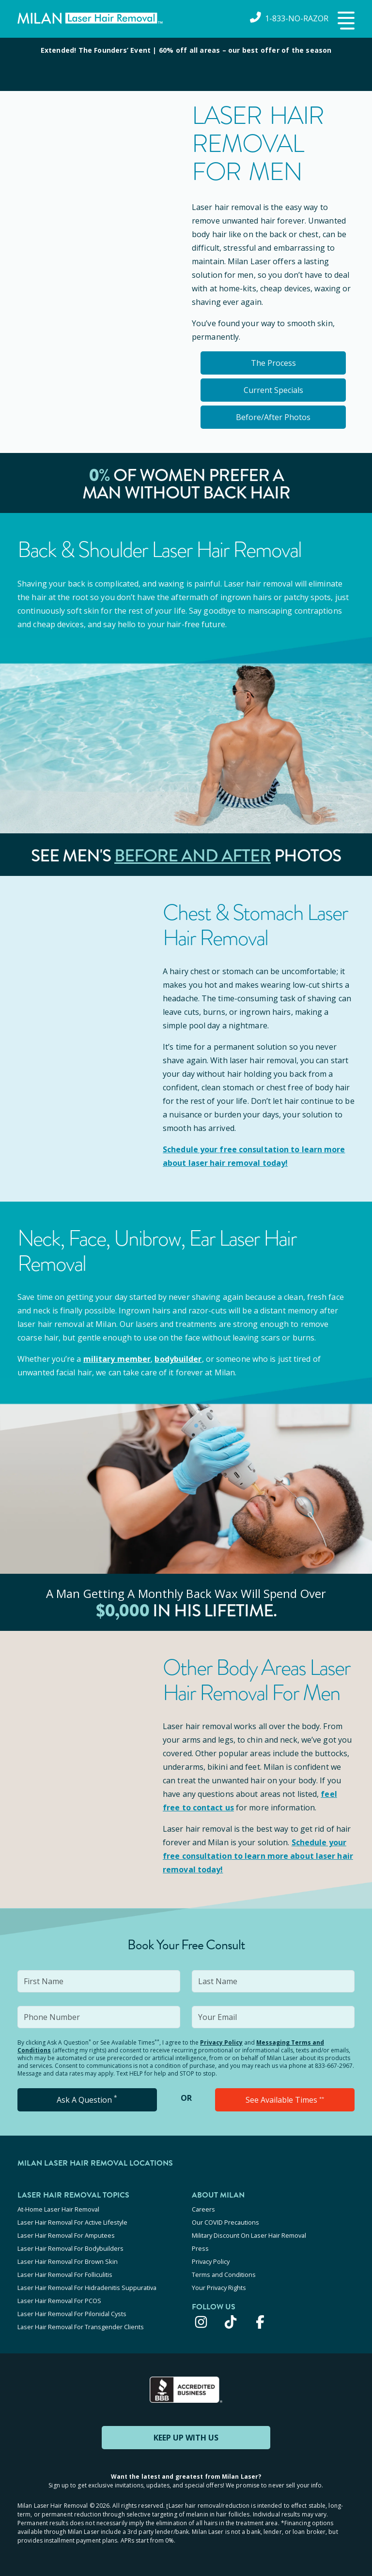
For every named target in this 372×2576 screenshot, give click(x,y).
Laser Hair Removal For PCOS (59, 2300)
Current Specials (273, 390)
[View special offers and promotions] (186, 64)
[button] (345, 21)
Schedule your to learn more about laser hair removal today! (258, 1856)
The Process (273, 363)
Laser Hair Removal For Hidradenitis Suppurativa (86, 2287)
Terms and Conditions (224, 2274)
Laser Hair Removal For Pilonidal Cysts (71, 2313)
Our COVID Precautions (225, 2222)
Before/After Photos (273, 417)
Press (200, 2248)
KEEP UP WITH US (186, 2437)
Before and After (192, 855)
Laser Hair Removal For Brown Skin (67, 2261)
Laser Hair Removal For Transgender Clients (80, 2326)
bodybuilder (178, 1359)
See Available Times (285, 2099)
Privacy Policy (221, 2042)
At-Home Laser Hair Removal (58, 2209)
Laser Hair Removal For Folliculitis (64, 2274)
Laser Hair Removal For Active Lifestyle (72, 2222)
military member (117, 1359)
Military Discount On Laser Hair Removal (249, 2235)
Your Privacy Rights (219, 2287)
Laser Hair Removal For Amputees (66, 2235)
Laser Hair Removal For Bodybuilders (70, 2248)
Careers (203, 2209)
